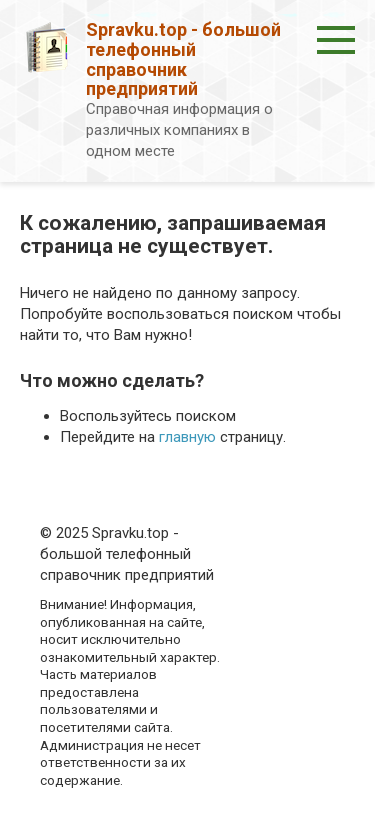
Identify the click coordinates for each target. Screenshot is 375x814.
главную (187, 437)
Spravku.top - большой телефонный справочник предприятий (183, 59)
